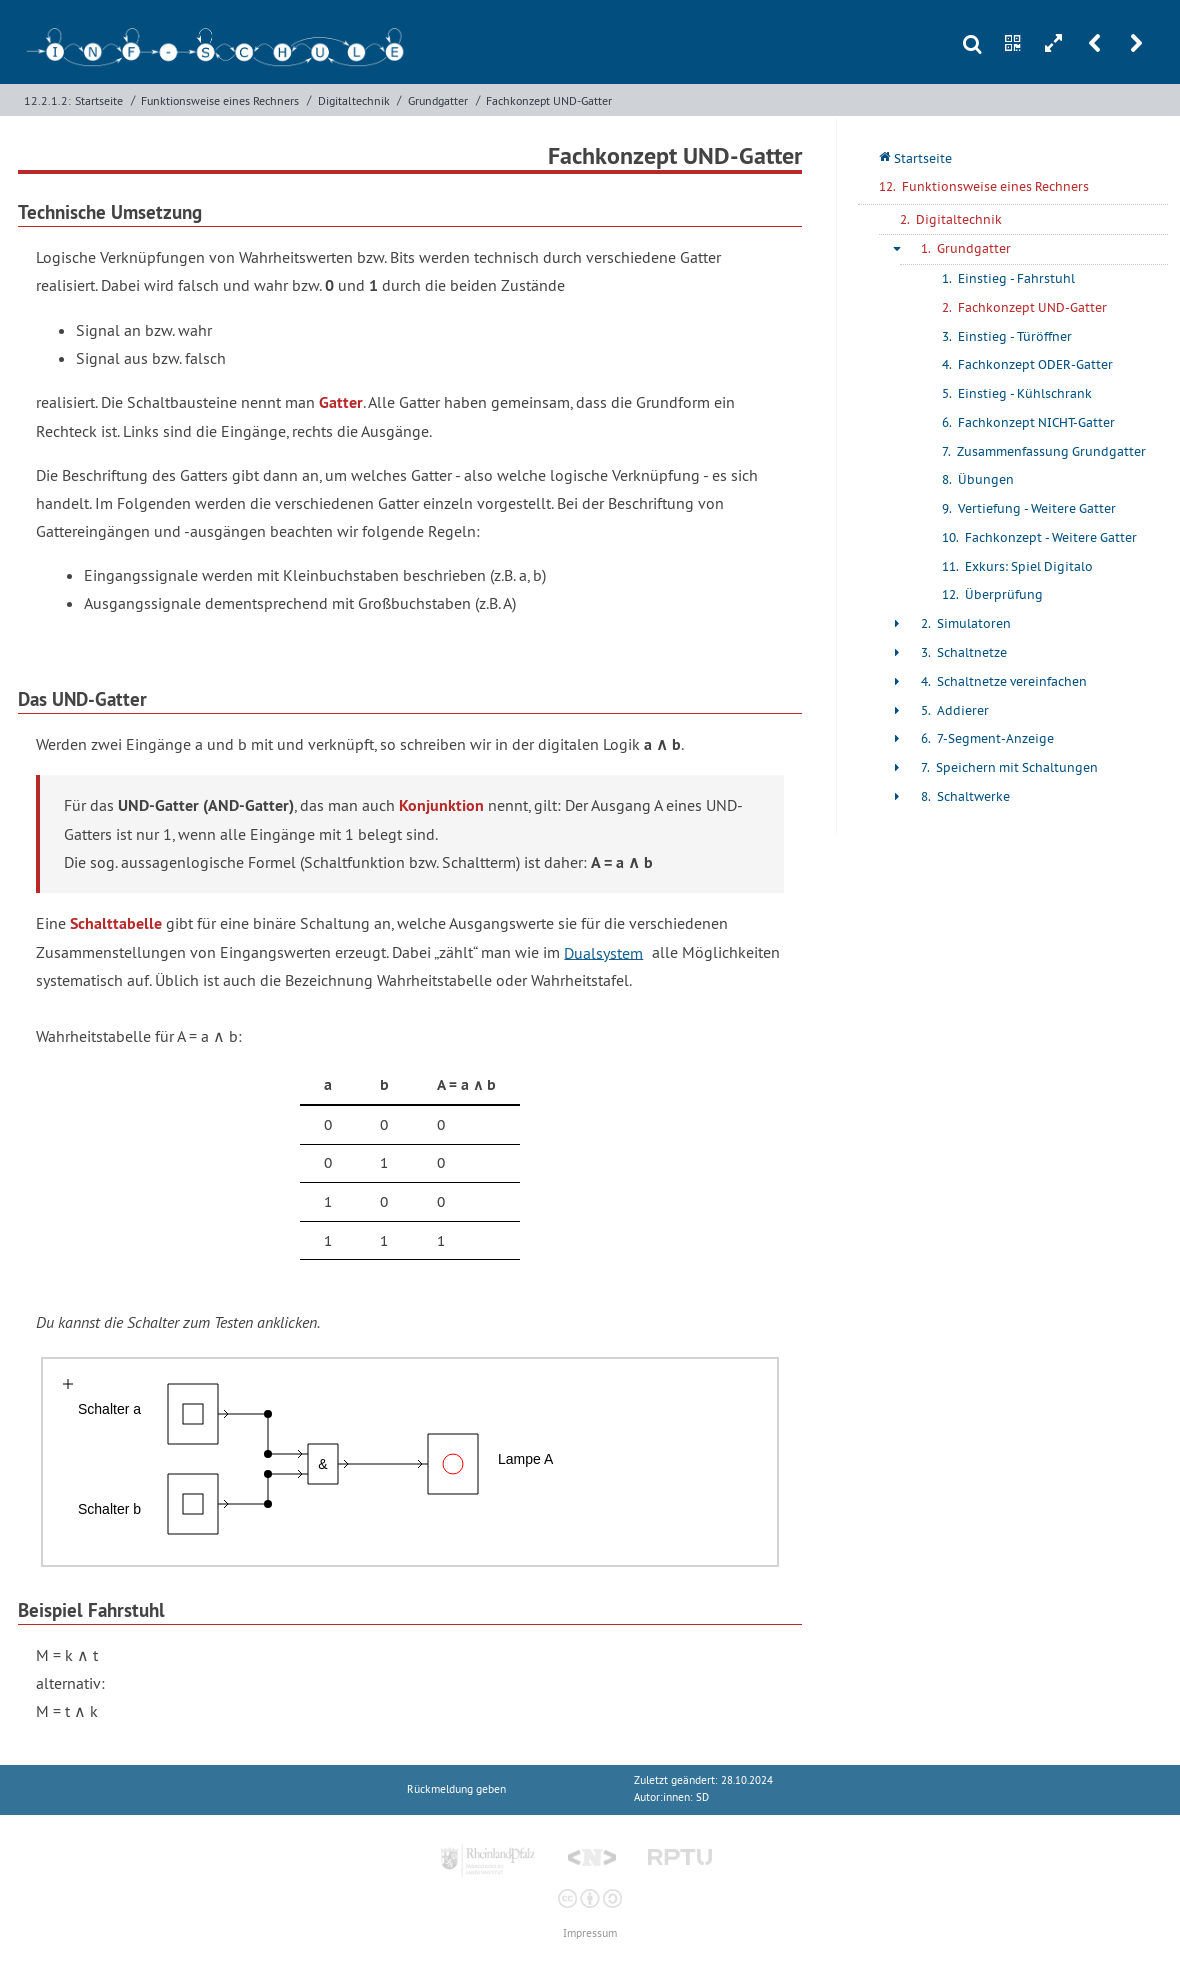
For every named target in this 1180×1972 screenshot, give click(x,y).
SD (702, 1797)
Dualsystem (603, 952)
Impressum (590, 1933)
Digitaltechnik (354, 100)
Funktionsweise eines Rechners (220, 100)
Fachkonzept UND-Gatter (549, 100)
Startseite (99, 100)
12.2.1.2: (47, 100)
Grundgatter (438, 100)
